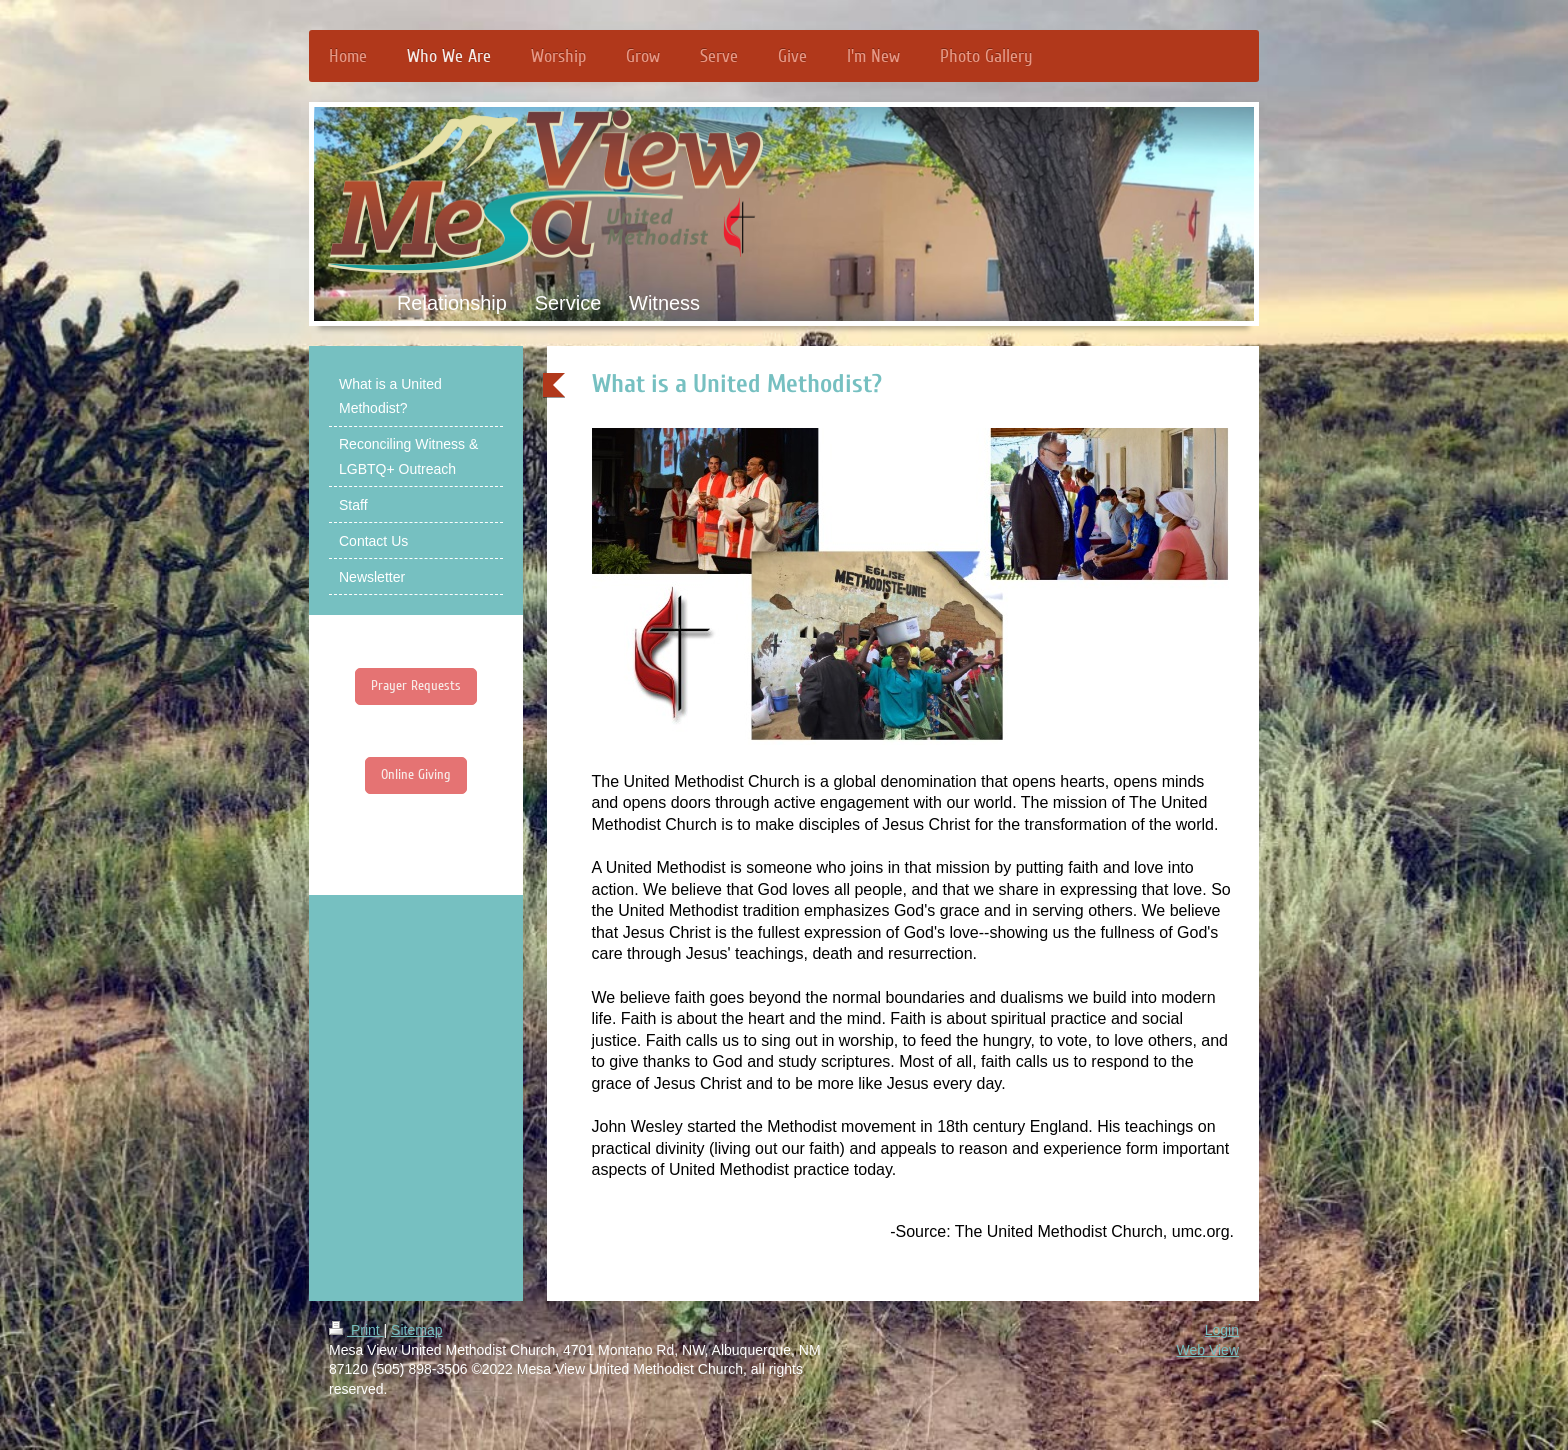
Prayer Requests (416, 685)
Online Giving (416, 774)
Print (356, 1330)
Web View (1207, 1350)
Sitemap (416, 1330)
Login (1222, 1330)
